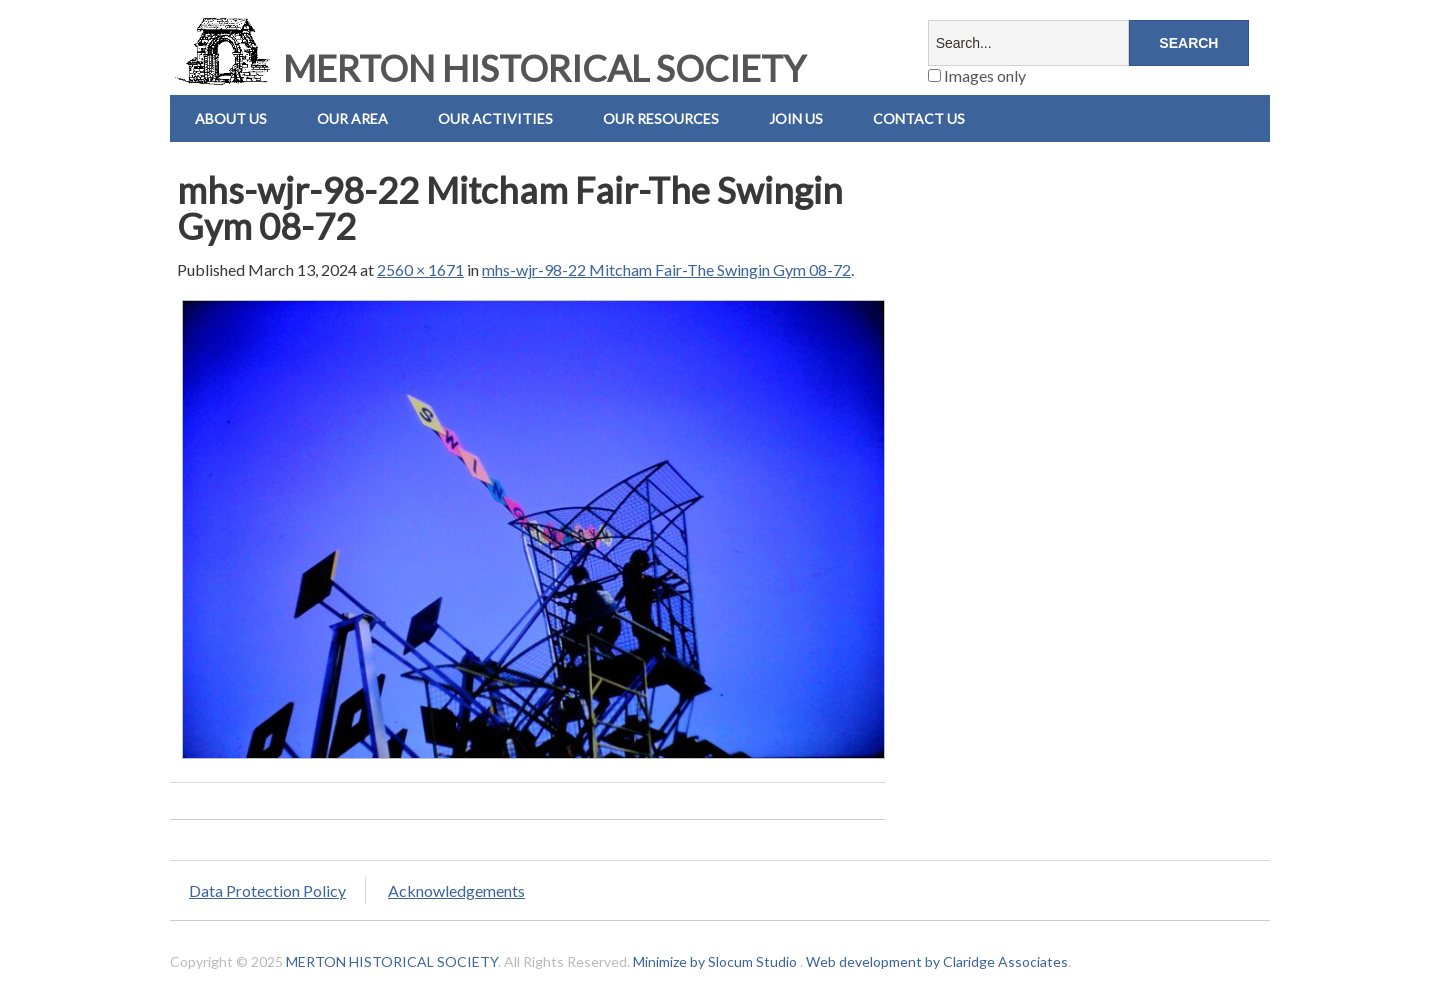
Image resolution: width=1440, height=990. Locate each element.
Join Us (796, 118)
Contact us (919, 118)
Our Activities (495, 118)
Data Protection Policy (267, 890)
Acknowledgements (456, 890)
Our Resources (661, 118)
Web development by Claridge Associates (937, 961)
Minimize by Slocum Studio (715, 961)
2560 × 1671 (420, 269)
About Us (231, 118)
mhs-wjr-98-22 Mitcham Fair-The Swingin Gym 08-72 (666, 269)
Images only (977, 75)
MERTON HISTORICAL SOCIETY (488, 68)
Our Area (352, 118)
